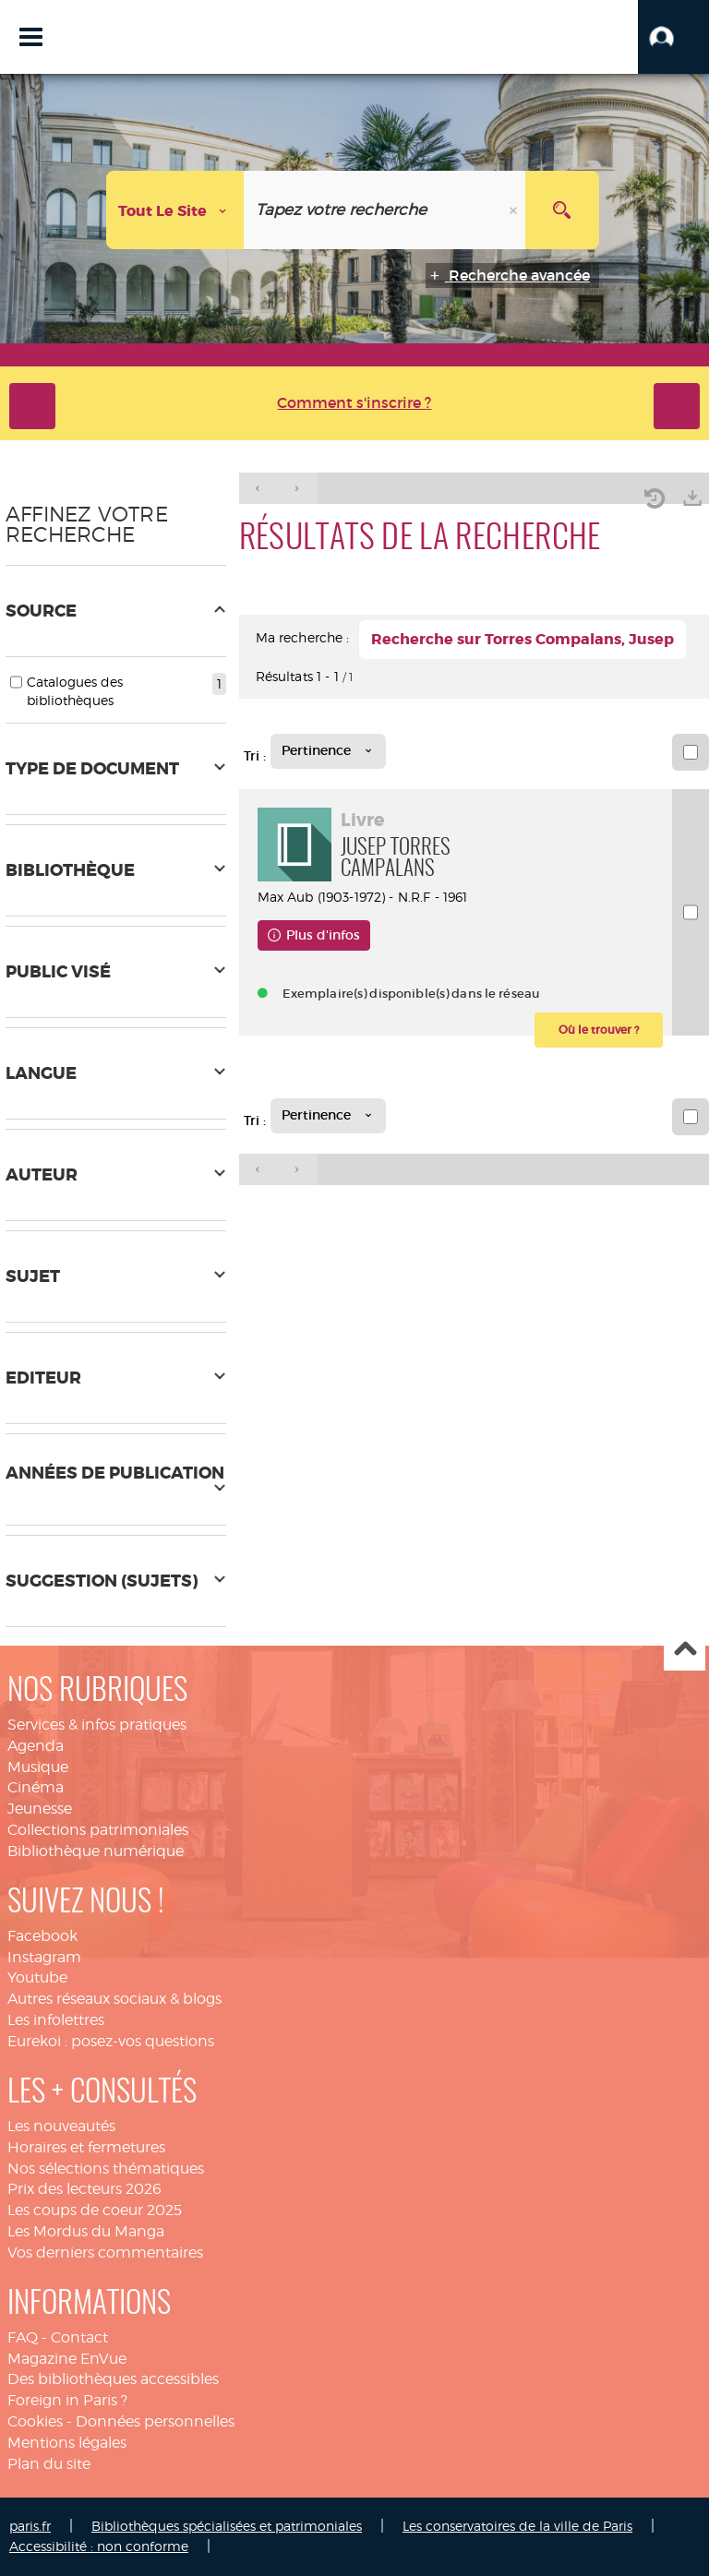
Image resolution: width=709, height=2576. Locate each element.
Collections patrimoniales (97, 1830)
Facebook (42, 1936)
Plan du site (48, 2464)
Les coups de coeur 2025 (94, 2210)
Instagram (44, 1957)
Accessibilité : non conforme (98, 2546)
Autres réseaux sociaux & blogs (114, 1998)
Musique (37, 1767)
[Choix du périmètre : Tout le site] (175, 210)
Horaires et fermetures (86, 2147)
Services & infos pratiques (96, 1724)
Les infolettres (55, 2020)
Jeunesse (39, 1808)
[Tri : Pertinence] (328, 751)
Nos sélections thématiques (105, 2168)
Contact (79, 2337)
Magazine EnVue (66, 2358)
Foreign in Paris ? (67, 2400)
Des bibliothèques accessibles (113, 2379)
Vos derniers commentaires (105, 2252)
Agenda (35, 1746)
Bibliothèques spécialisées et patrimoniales (226, 2526)
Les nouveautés (61, 2126)
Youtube (37, 1977)
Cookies (35, 2421)
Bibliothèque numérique (95, 1851)
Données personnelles (155, 2421)
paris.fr (30, 2526)
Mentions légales (66, 2442)
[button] (673, 37)
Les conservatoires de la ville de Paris (517, 2526)
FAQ (22, 2337)
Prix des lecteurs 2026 (84, 2189)
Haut (684, 1651)
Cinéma (35, 1787)
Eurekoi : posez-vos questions (110, 2041)
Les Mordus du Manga (85, 2231)
